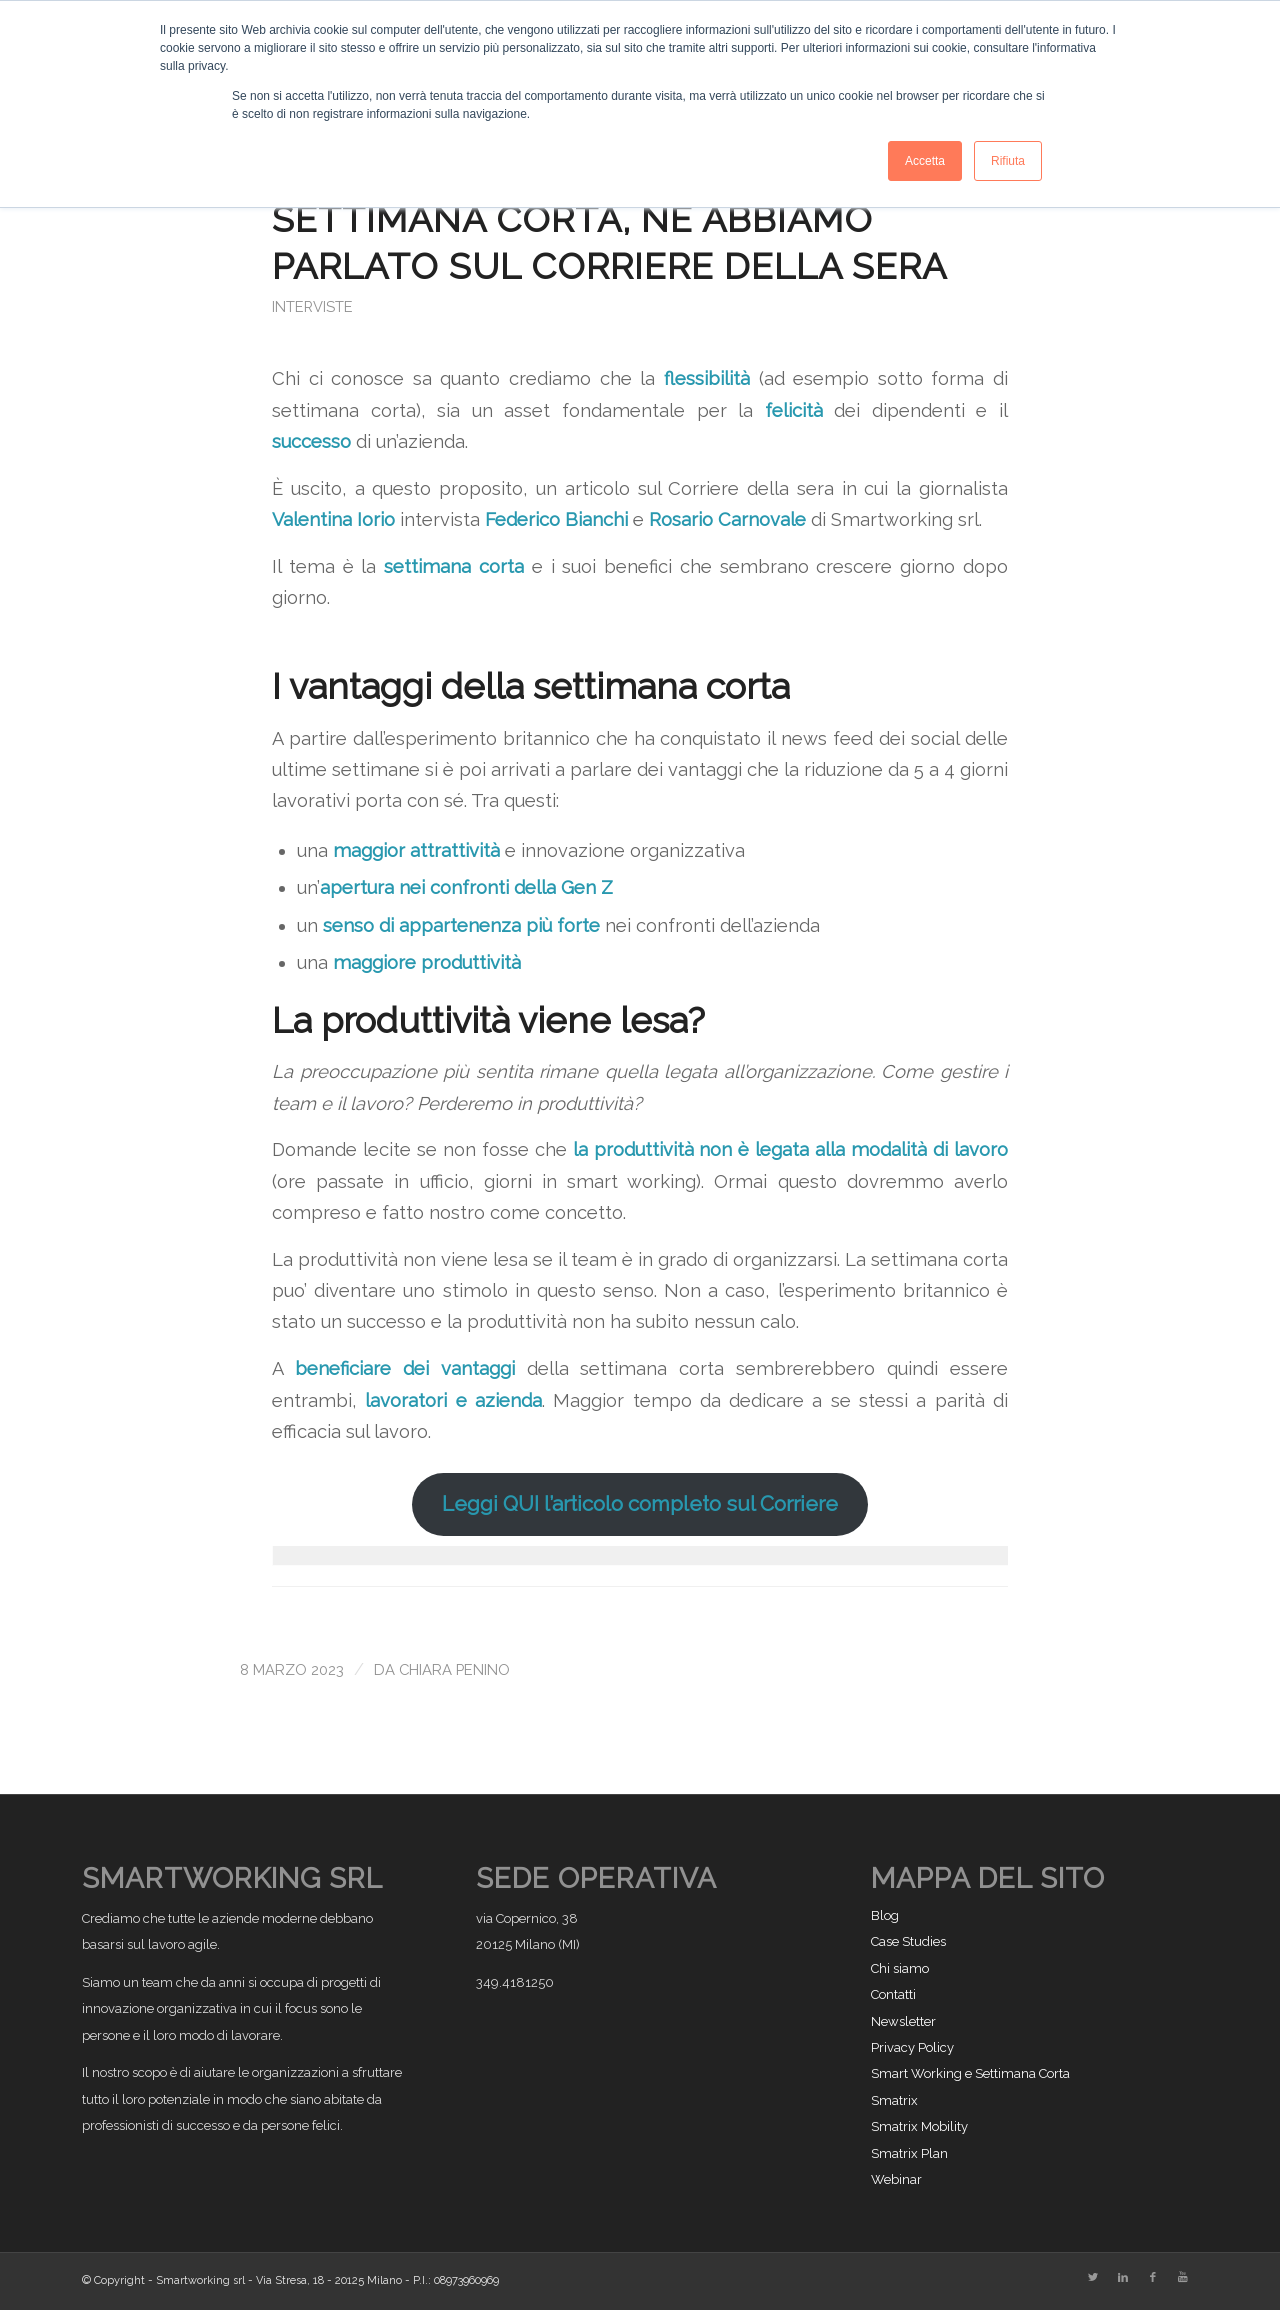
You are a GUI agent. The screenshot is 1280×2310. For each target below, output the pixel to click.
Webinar (896, 2179)
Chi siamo (900, 1968)
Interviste (312, 306)
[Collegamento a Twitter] (1093, 2278)
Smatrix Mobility (919, 2126)
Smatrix (894, 2100)
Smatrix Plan (909, 2153)
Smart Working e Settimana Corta (970, 2073)
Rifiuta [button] (1008, 161)
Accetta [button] (925, 161)
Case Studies (908, 1941)
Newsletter (903, 2021)
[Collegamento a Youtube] (1183, 2278)
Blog (885, 1915)
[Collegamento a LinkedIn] (1123, 2278)
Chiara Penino (454, 1669)
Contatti (893, 1994)
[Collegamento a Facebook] (1153, 2278)
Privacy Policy (912, 2047)
